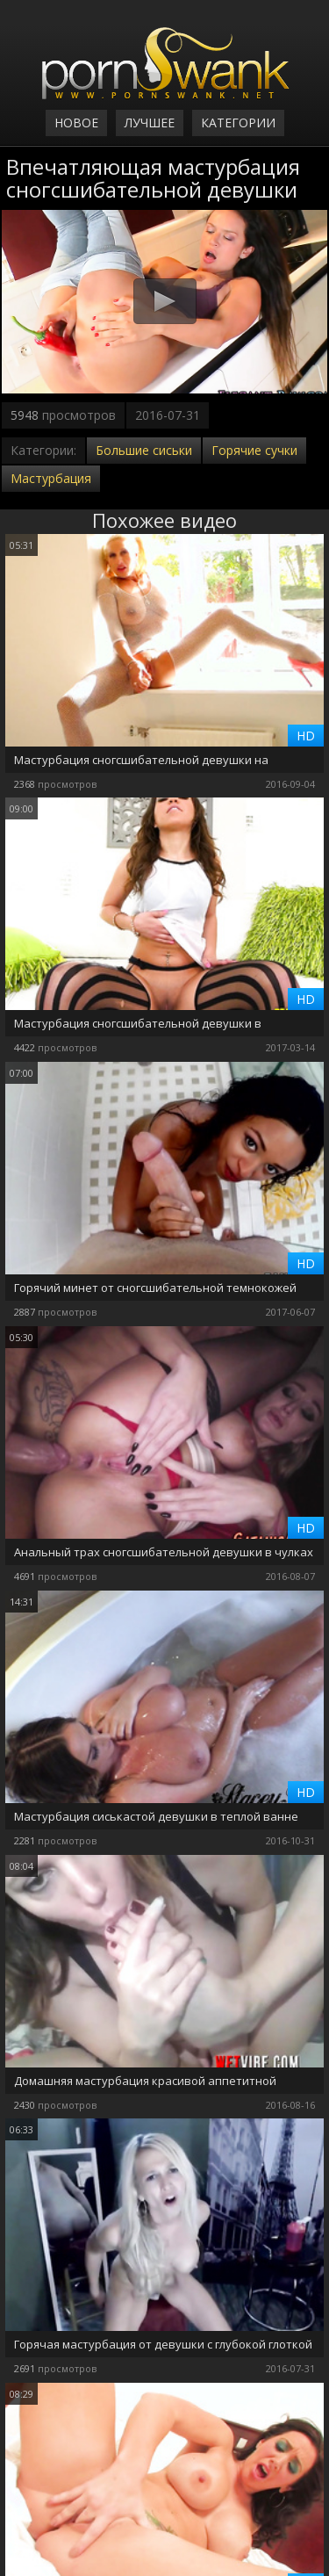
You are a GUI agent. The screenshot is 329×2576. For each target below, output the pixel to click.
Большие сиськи (144, 450)
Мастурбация (51, 478)
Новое (76, 122)
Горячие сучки (254, 450)
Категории (238, 122)
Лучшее (150, 122)
